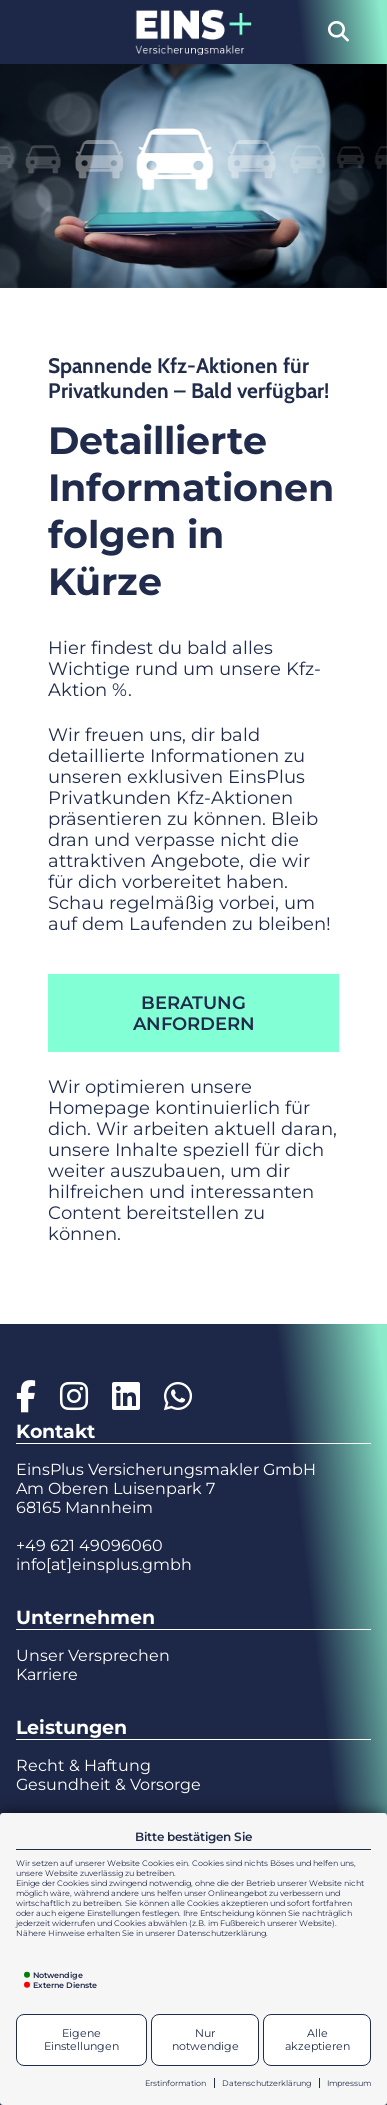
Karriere (47, 1674)
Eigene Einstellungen (81, 2039)
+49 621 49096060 (89, 1545)
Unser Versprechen (93, 1655)
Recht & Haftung (83, 1765)
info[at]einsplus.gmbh (104, 1564)
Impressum (349, 2083)
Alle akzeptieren (317, 2039)
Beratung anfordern (194, 1013)
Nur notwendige (205, 2039)
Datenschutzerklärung (266, 2083)
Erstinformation (175, 2083)
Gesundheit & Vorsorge (108, 1784)
